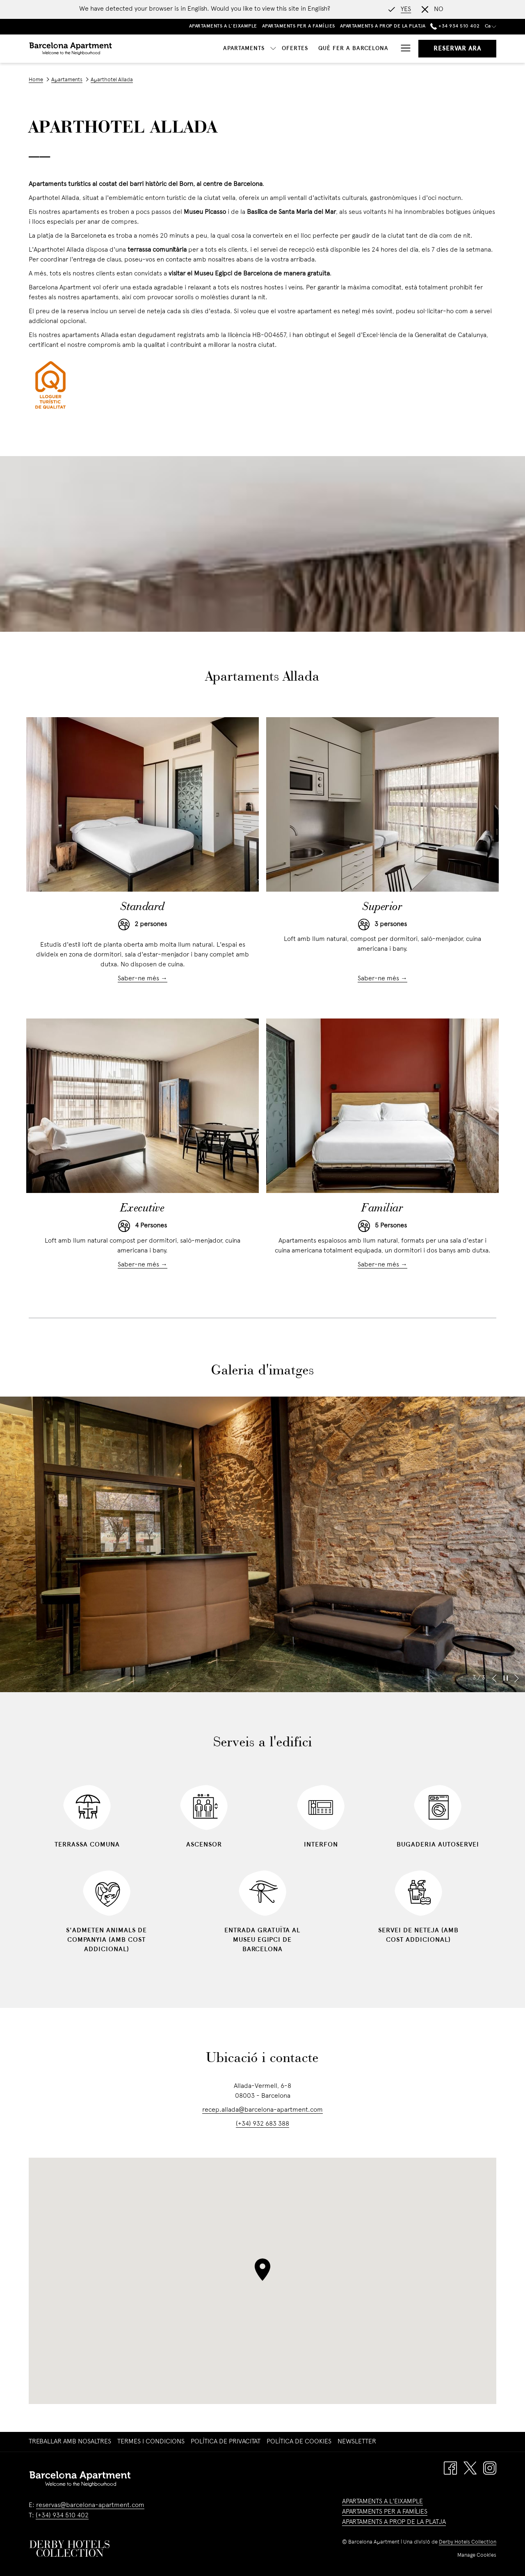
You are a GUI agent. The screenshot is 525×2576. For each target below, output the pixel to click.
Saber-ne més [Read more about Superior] (379, 979)
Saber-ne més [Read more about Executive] (139, 1265)
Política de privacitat (225, 2442)
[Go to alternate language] (399, 9)
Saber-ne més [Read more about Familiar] (379, 1265)
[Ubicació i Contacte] (354, 48)
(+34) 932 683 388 (262, 2124)
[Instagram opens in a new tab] (489, 2468)
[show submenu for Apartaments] (195, 48)
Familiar (382, 1208)
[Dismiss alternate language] (432, 9)
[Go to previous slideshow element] (494, 1678)
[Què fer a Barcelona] (275, 48)
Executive (143, 1208)
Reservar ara (457, 49)
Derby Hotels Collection (467, 2542)
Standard (143, 907)
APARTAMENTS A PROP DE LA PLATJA (394, 2522)
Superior (382, 907)
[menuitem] (71, 2442)
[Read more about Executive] (142, 1105)
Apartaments (66, 80)
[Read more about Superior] (382, 804)
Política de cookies (299, 2442)
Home (36, 80)
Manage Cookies (476, 2555)
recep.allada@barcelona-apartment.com (262, 2110)
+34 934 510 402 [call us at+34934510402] (454, 26)
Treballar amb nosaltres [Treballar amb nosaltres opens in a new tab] (71, 2442)
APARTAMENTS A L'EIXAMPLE (382, 2502)
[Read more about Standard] (142, 804)
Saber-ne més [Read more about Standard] (139, 979)
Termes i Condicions (151, 2442)
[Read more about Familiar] (382, 1105)
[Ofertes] (217, 48)
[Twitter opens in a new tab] (470, 2468)
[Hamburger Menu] (402, 48)
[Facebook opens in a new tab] (450, 2468)
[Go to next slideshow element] (516, 1678)
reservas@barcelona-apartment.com (90, 2505)
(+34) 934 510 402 (62, 2516)
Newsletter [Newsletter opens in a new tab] (358, 2442)
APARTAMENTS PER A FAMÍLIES (384, 2512)
